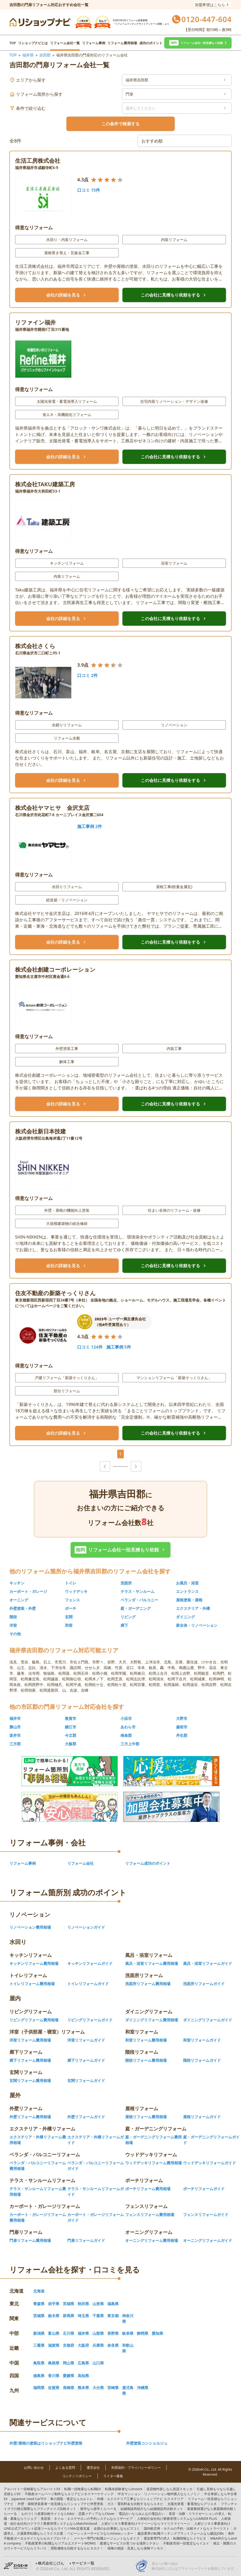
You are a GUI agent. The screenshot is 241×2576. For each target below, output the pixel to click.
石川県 (68, 2333)
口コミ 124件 (90, 1347)
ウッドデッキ (76, 1591)
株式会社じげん (51, 2563)
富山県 (53, 2333)
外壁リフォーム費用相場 (30, 2116)
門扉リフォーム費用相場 (30, 2240)
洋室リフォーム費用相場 (30, 2040)
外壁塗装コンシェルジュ (147, 2443)
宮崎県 (113, 2387)
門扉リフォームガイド (86, 2240)
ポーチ (70, 1608)
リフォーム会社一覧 (65, 43)
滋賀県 (53, 2345)
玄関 (68, 1616)
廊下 (124, 1625)
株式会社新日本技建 (40, 1131)
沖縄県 (142, 2387)
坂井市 (15, 1735)
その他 (15, 1633)
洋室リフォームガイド (86, 2040)
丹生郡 (181, 1735)
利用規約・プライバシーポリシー (136, 2467)
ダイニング (185, 1616)
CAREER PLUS (177, 2518)
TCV (29, 2499)
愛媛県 (68, 2375)
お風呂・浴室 (187, 1583)
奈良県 (113, 2345)
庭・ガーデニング (135, 1608)
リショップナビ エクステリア (140, 2499)
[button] (198, 42)
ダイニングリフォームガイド (207, 2019)
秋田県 (83, 2303)
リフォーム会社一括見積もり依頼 (120, 1550)
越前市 (181, 1726)
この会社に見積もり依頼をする (174, 295)
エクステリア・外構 (193, 1608)
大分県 (98, 2387)
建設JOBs (180, 2533)
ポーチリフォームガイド (204, 2188)
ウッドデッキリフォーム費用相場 (153, 2162)
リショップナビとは (33, 43)
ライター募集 (113, 2476)
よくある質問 (65, 2467)
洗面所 (126, 1583)
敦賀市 (70, 1718)
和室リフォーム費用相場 (146, 2040)
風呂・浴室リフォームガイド (207, 1963)
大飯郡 (70, 1743)
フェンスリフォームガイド (205, 2214)
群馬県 (68, 2315)
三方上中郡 (129, 1743)
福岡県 (38, 2387)
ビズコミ (117, 2528)
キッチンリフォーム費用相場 (33, 1963)
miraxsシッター (100, 2533)
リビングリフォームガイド (89, 2019)
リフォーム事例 (93, 43)
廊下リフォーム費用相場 (30, 2060)
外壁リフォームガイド (86, 2116)
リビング (128, 1616)
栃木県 (53, 2315)
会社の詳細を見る (67, 295)
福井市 (15, 1718)
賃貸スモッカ (169, 2489)
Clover (96, 2513)
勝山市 (15, 1726)
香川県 (53, 2375)
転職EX (82, 2489)
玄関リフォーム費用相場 (30, 2080)
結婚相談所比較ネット (151, 2508)
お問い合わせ (34, 2467)
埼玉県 (83, 2315)
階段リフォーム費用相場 (146, 2060)
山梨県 (98, 2333)
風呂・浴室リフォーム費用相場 (151, 1963)
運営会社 (93, 2467)
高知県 (83, 2375)
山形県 (98, 2303)
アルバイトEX (32, 2489)
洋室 (13, 1625)
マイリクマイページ (145, 2523)
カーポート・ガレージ (28, 1591)
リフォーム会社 (80, 1863)
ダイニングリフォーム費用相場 (151, 2019)
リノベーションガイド (86, 1927)
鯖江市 (70, 1726)
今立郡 (70, 1735)
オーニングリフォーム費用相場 (151, 2240)
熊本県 (83, 2387)
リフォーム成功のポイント (147, 1863)
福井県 (28, 55)
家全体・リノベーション (196, 1625)
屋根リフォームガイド (202, 2116)
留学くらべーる (98, 2508)
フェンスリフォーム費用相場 (149, 2214)
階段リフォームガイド (202, 2060)
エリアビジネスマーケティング (69, 2494)
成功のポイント (150, 43)
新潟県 (38, 2333)
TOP (12, 43)
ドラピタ (175, 2538)
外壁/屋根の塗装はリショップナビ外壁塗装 (45, 2443)
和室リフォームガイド (202, 2040)
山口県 (98, 2363)
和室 (68, 1625)
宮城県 (68, 2303)
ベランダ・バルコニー (139, 1600)
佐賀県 (53, 2387)
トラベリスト (186, 2528)
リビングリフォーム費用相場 (33, 2019)
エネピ (135, 2503)
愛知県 (157, 2333)
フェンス (72, 1600)
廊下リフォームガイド (86, 2060)
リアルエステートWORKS (60, 2543)
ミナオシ (129, 2543)
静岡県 (142, 2333)
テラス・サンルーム (137, 1591)
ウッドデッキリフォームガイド (209, 2162)
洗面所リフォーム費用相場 (147, 1983)
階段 (13, 1616)
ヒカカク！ (77, 2548)
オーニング (18, 1600)
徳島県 (38, 2375)
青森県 (38, 2303)
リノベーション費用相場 (30, 1927)
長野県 (113, 2333)
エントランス (187, 1591)
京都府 (68, 2345)
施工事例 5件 (118, 1347)
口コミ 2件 (87, 675)
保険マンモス (135, 2548)
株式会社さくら (35, 646)
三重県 (38, 2345)
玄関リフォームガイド (86, 2080)
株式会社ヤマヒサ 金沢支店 (52, 807)
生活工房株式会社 (37, 160)
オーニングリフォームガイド (207, 2240)
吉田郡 (45, 55)
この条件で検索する (120, 124)
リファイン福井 (35, 322)
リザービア (87, 2518)
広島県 (83, 2363)
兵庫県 (98, 2345)
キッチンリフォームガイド (89, 1963)
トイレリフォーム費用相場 (32, 1983)
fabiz (47, 2513)
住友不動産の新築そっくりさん (55, 1293)
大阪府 (83, 2345)
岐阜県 (127, 2333)
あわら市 (128, 1726)
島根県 (53, 2363)
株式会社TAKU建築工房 (45, 484)
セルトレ (71, 2499)
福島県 (113, 2303)
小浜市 (126, 1718)
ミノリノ (159, 2494)
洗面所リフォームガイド (204, 1983)
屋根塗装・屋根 (189, 1600)
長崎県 (68, 2387)
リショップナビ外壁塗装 (60, 2503)
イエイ (186, 2543)
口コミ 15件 (88, 190)
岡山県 (68, 2363)
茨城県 (38, 2315)
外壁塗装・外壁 (22, 1608)
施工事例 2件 (89, 826)
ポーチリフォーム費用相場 (147, 2188)
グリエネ (192, 2503)
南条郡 (126, 1735)
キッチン (16, 1583)
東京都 (113, 2315)
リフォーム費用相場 (122, 43)
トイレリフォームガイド (88, 1983)
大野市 (181, 1718)
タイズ (107, 2538)
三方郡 (15, 1743)
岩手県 (53, 2303)
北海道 (38, 2291)
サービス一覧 (83, 2563)
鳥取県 (38, 2363)
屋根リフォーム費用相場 (146, 2116)
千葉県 (98, 2315)
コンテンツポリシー (77, 2476)
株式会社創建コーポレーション (55, 969)
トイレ (70, 1583)
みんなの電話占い (142, 2513)
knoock (123, 2489)
